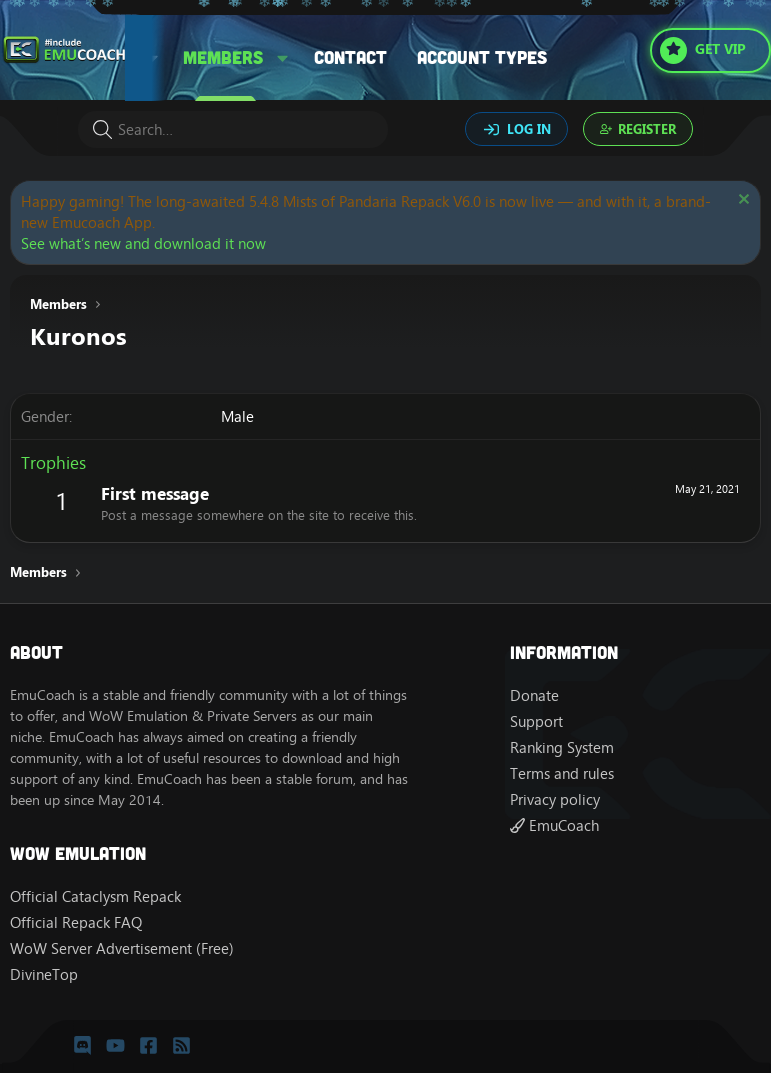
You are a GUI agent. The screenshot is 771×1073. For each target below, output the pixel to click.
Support (536, 721)
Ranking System (562, 747)
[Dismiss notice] (741, 201)
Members (223, 57)
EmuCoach (554, 825)
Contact (350, 57)
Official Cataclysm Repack (95, 896)
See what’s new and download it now (143, 243)
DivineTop (44, 974)
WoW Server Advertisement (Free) (122, 948)
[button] (283, 57)
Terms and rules (562, 773)
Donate (534, 695)
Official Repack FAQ (76, 922)
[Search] (233, 129)
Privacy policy (555, 799)
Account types (482, 57)
